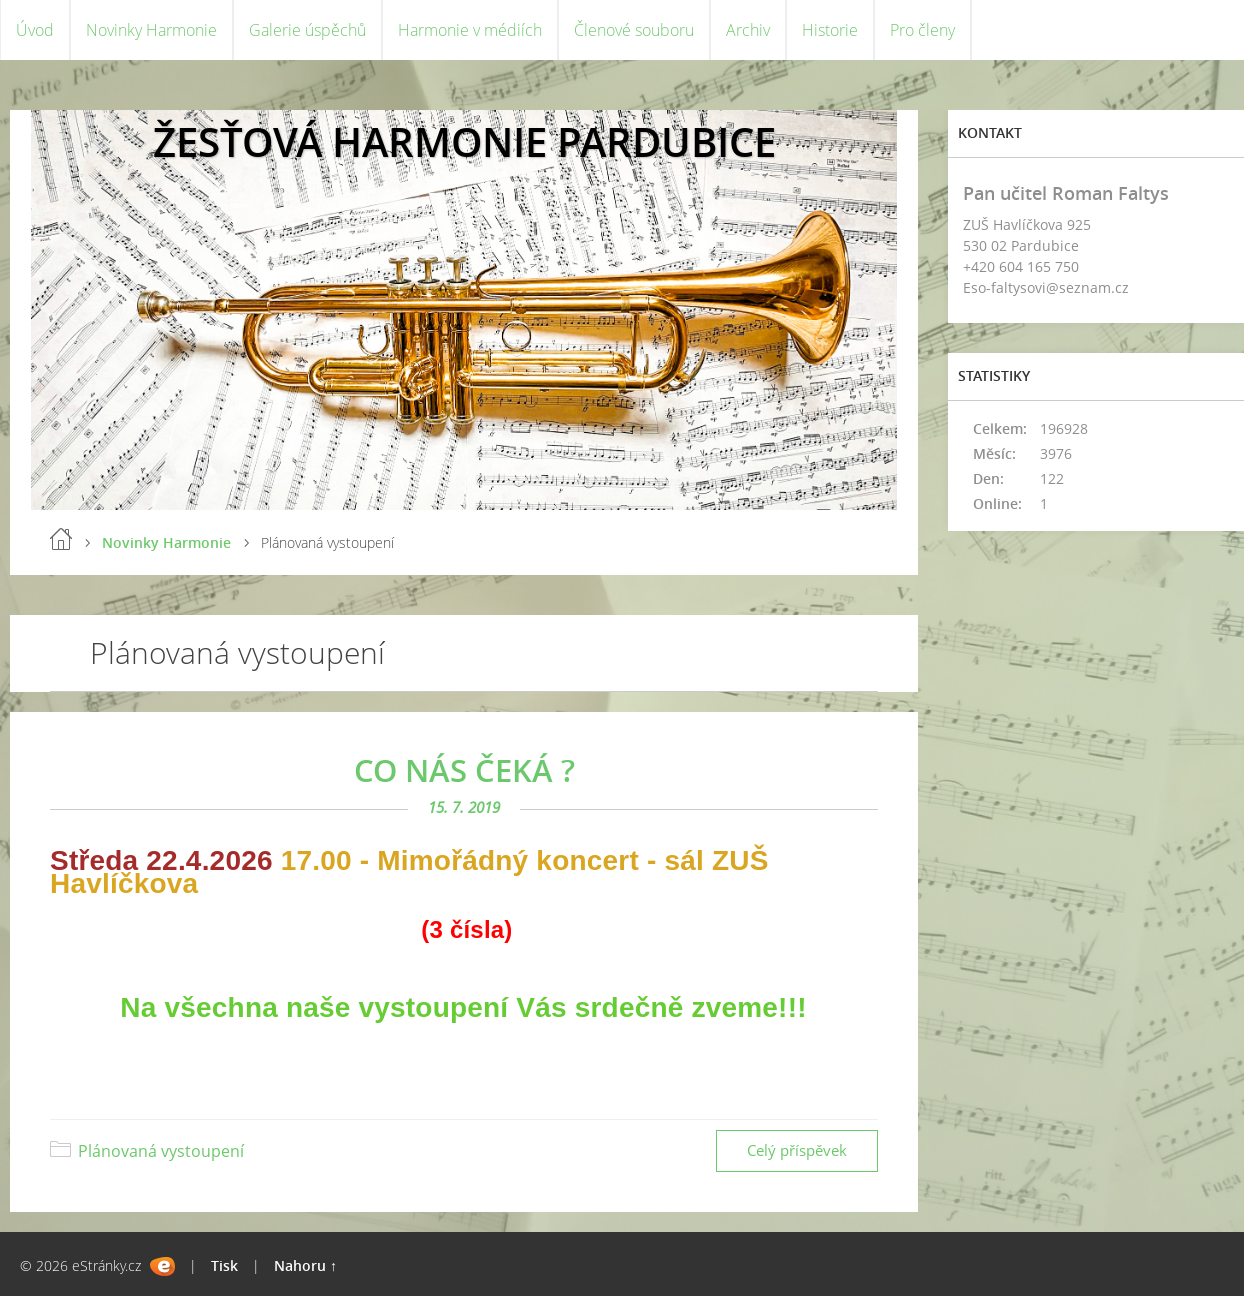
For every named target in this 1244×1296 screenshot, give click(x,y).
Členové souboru (634, 30)
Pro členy (922, 30)
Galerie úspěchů (307, 30)
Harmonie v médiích (470, 30)
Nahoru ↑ (305, 1265)
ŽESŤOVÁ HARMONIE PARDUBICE (464, 141)
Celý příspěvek (797, 1150)
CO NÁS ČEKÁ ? (464, 770)
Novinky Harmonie (151, 30)
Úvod (35, 30)
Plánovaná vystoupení (161, 1151)
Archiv (748, 30)
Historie (830, 30)
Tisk (224, 1265)
